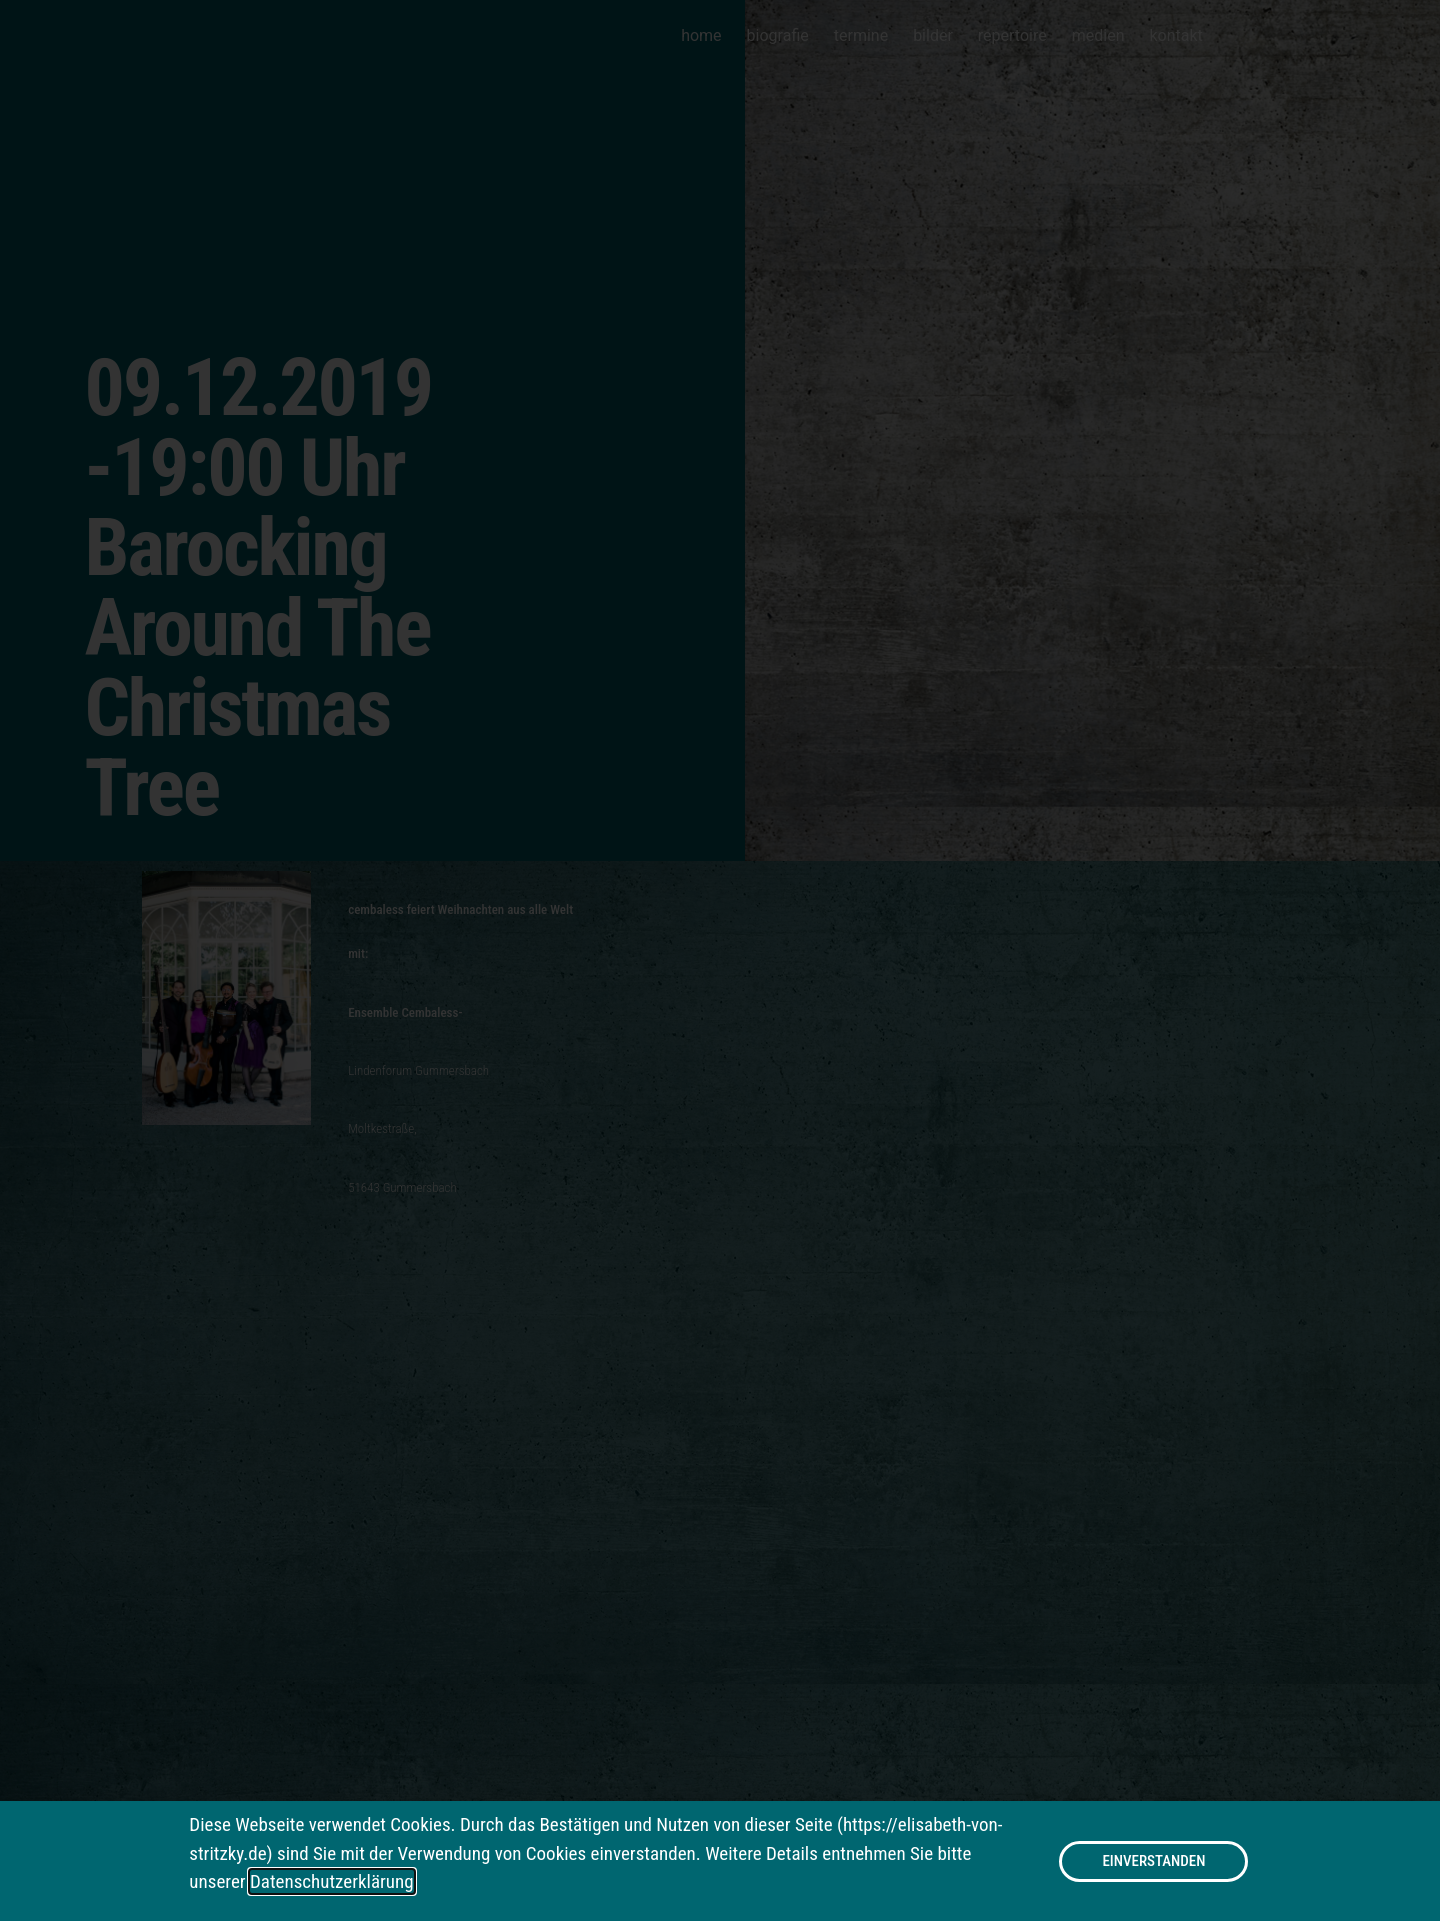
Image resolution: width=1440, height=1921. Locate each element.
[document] (720, 960)
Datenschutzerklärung (332, 1882)
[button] (1153, 1862)
